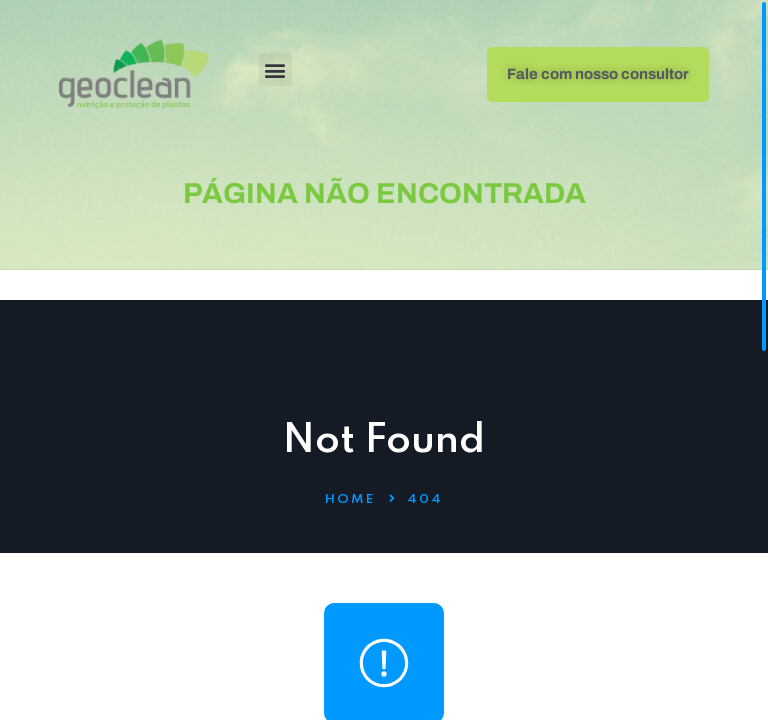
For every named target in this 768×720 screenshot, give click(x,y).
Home (350, 499)
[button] (275, 69)
